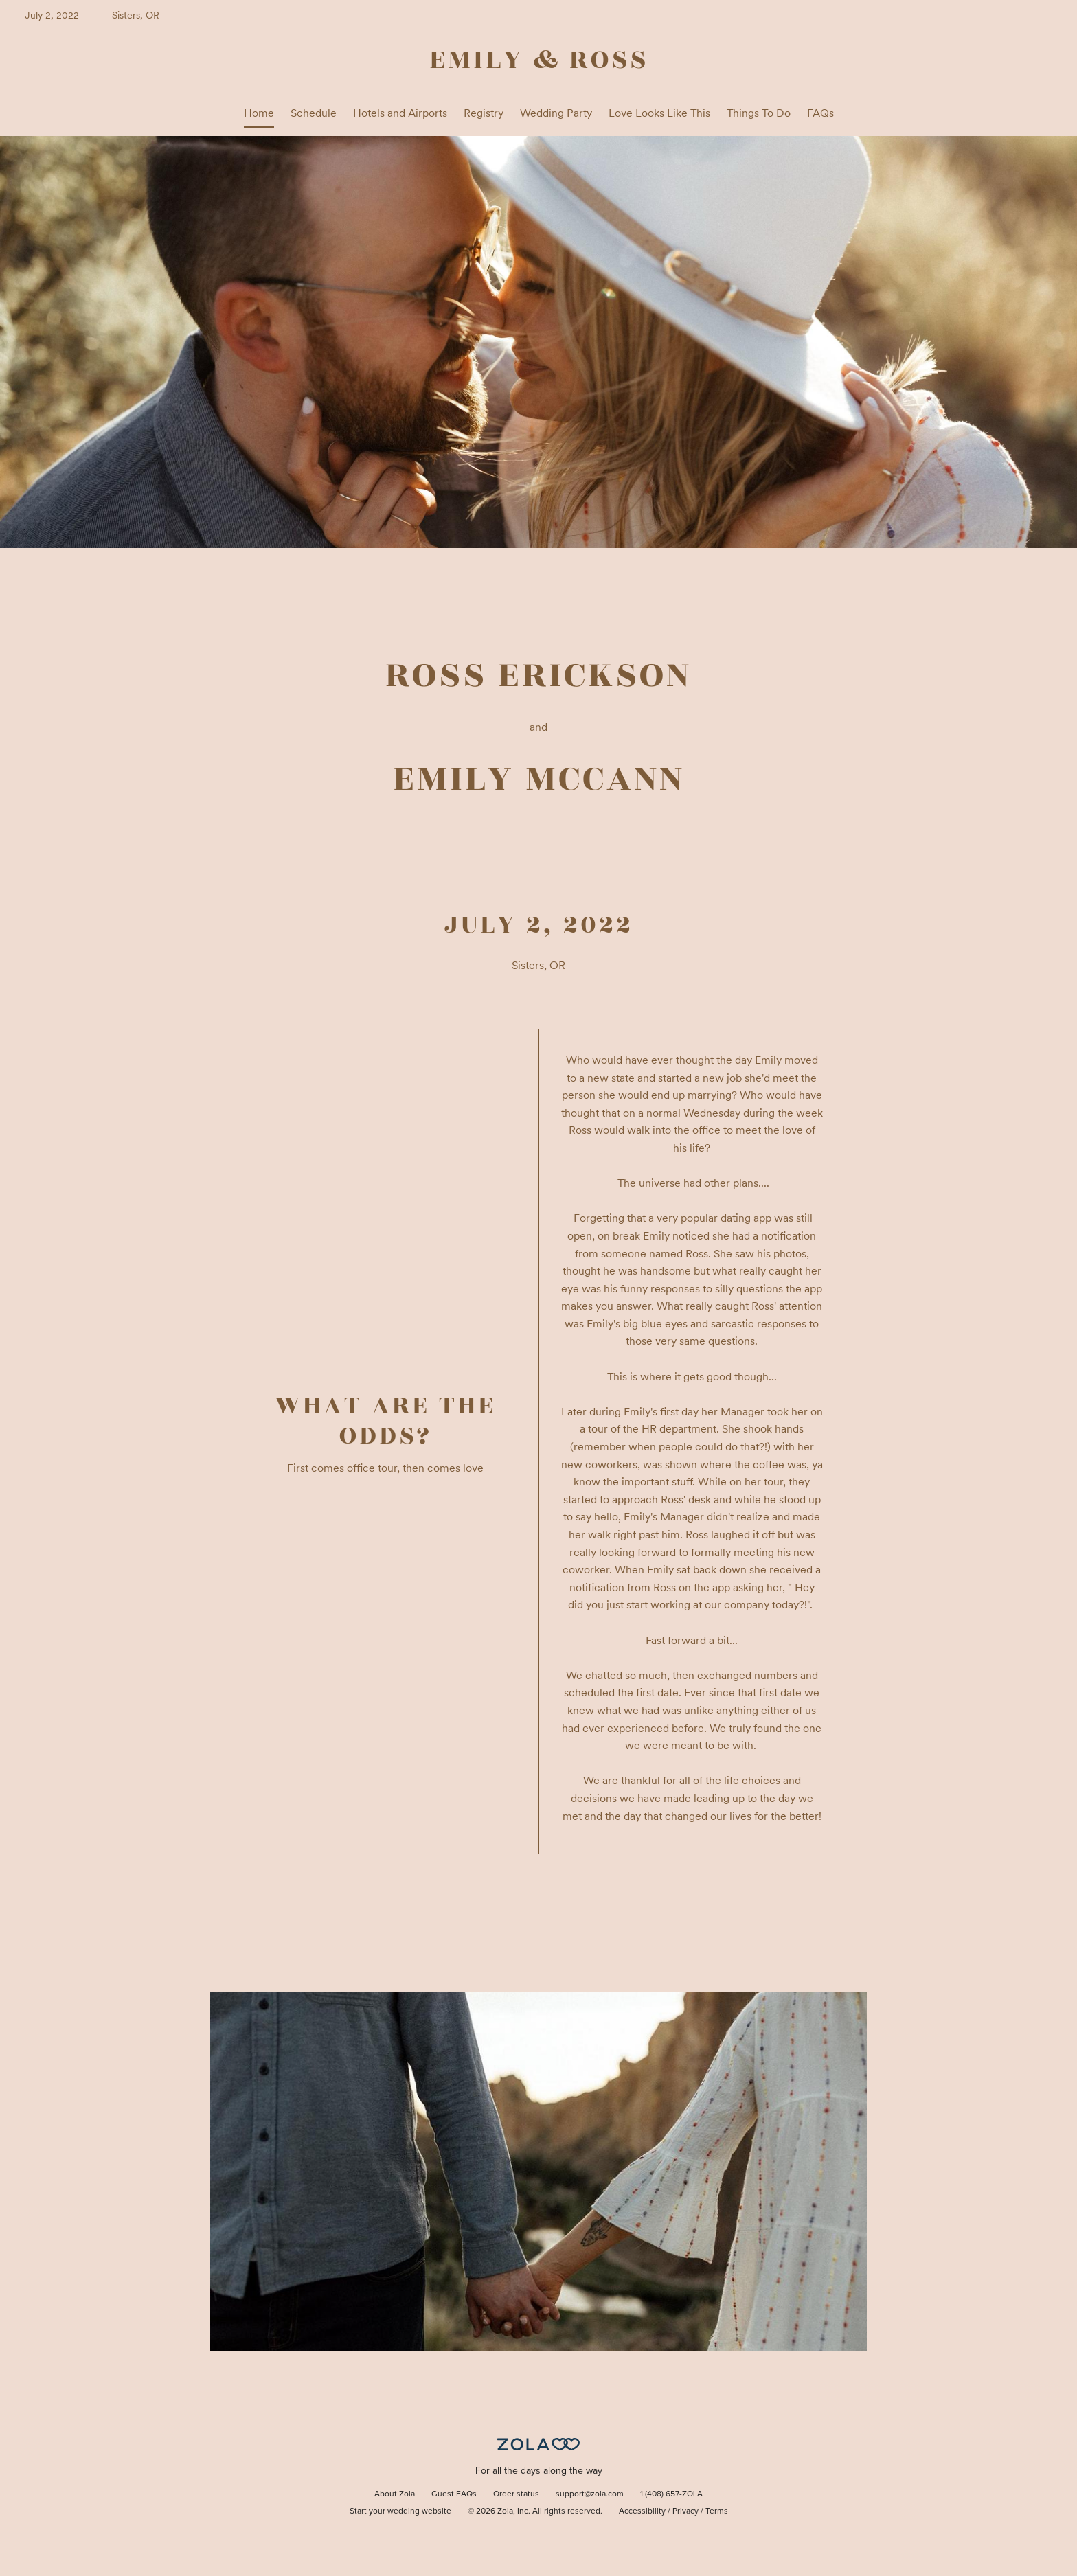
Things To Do (759, 112)
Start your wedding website (400, 2511)
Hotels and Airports (400, 112)
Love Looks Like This (659, 112)
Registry (483, 112)
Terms (716, 2511)
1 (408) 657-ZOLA (671, 2494)
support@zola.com (590, 2494)
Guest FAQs (454, 2494)
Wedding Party (556, 112)
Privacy (685, 2511)
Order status (516, 2494)
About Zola (394, 2494)
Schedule (314, 112)
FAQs (820, 112)
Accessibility (642, 2511)
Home (259, 112)
